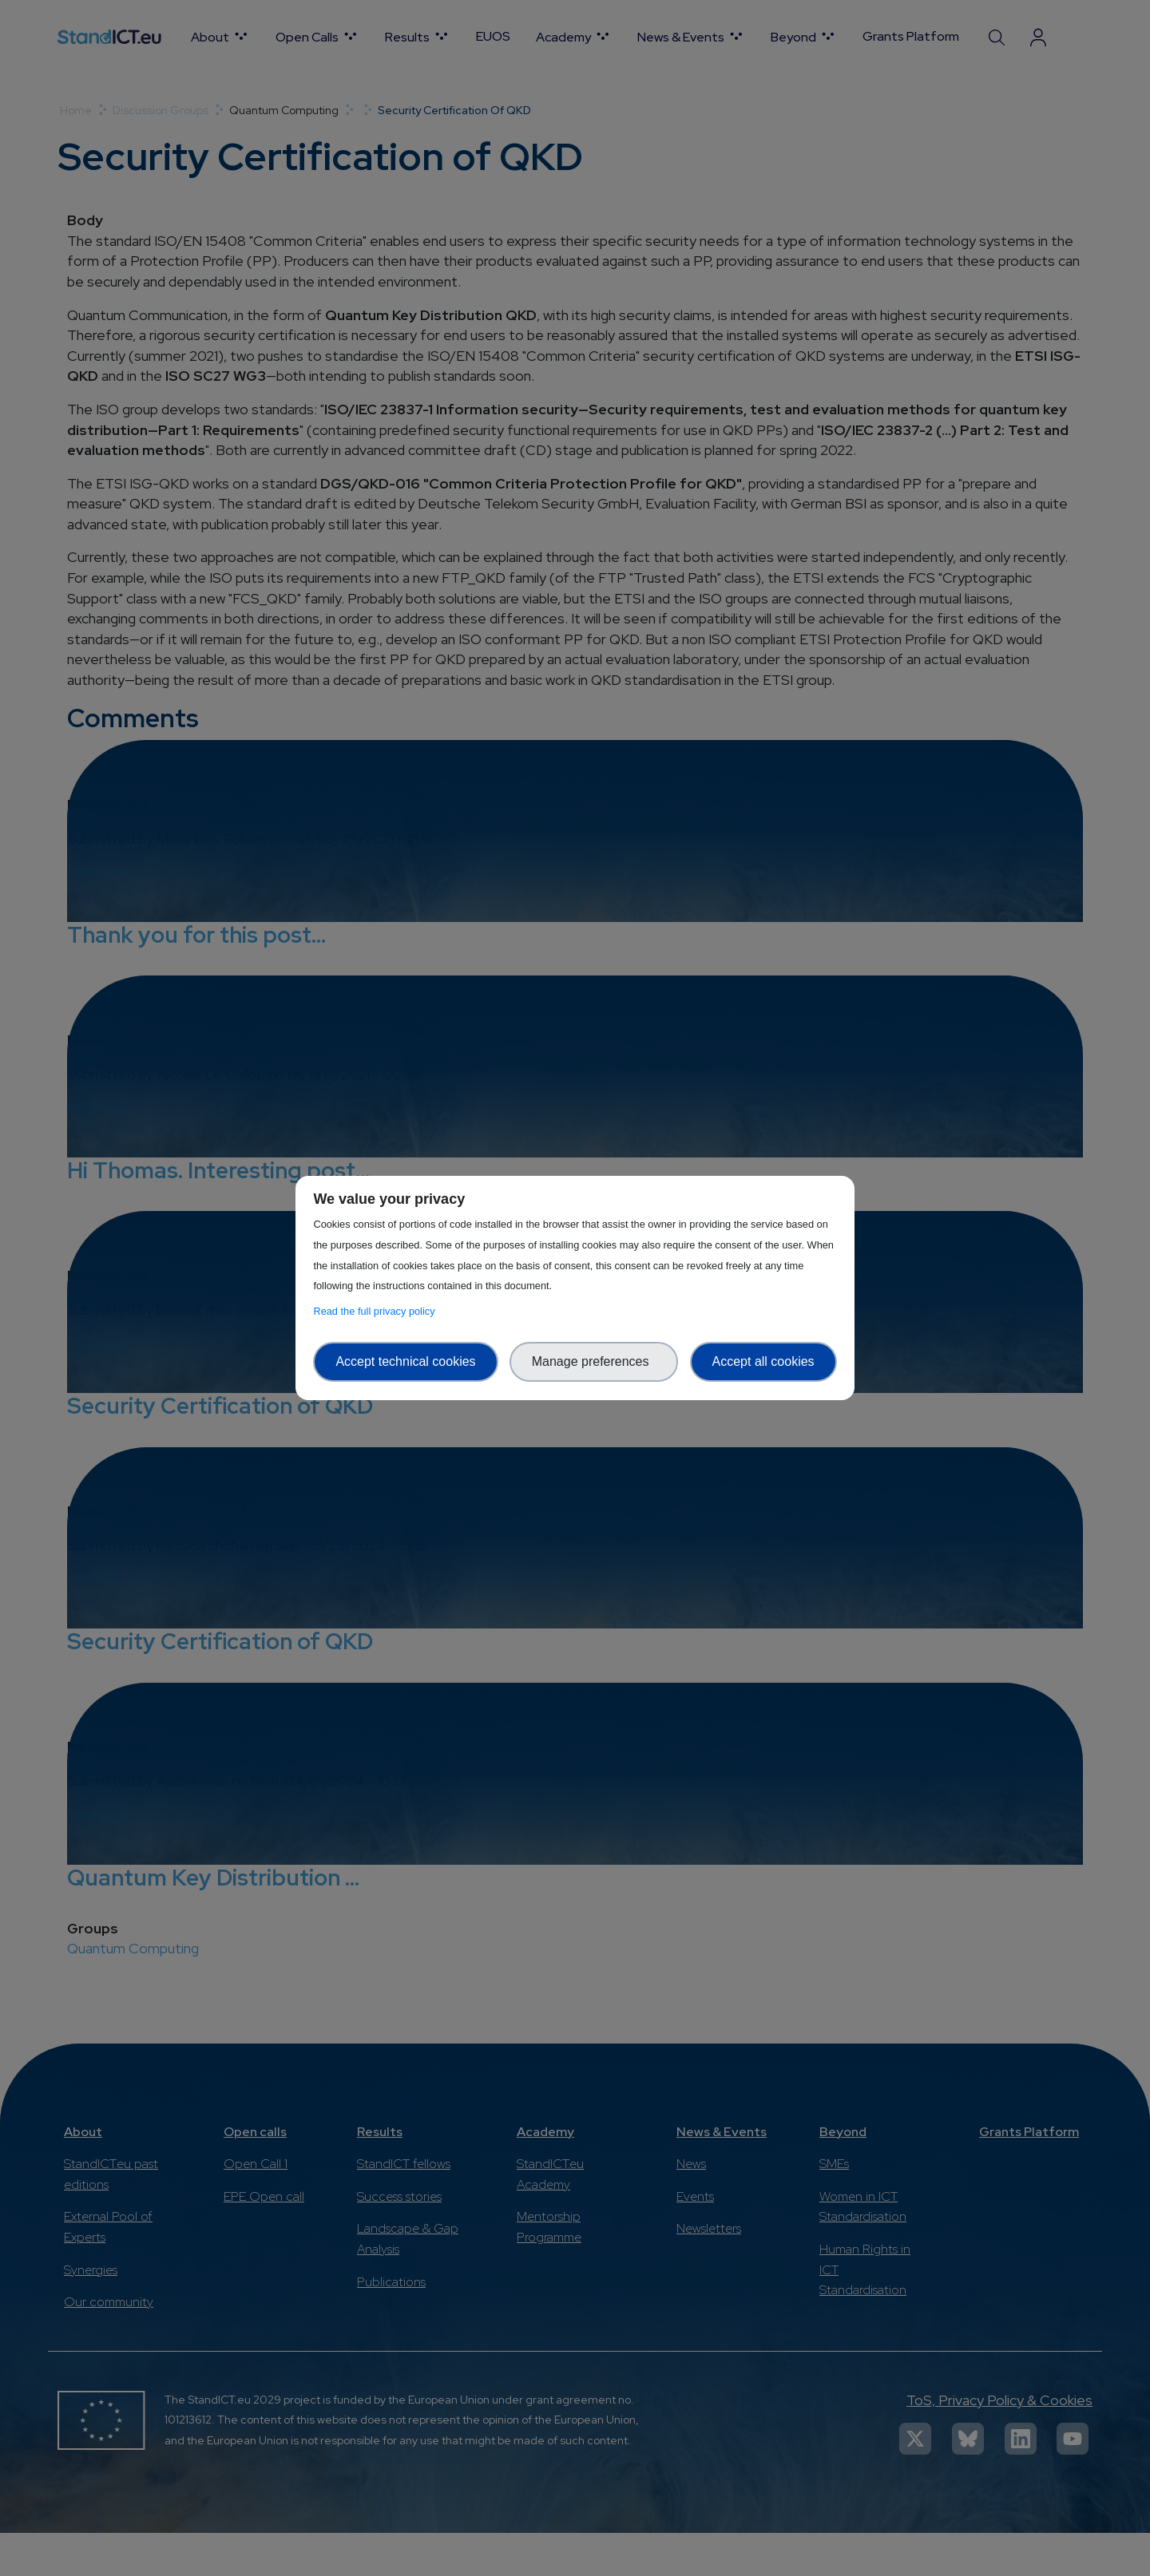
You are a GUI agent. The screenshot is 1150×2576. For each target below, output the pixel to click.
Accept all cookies (763, 1361)
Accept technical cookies (405, 1361)
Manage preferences (594, 1361)
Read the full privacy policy (376, 1311)
